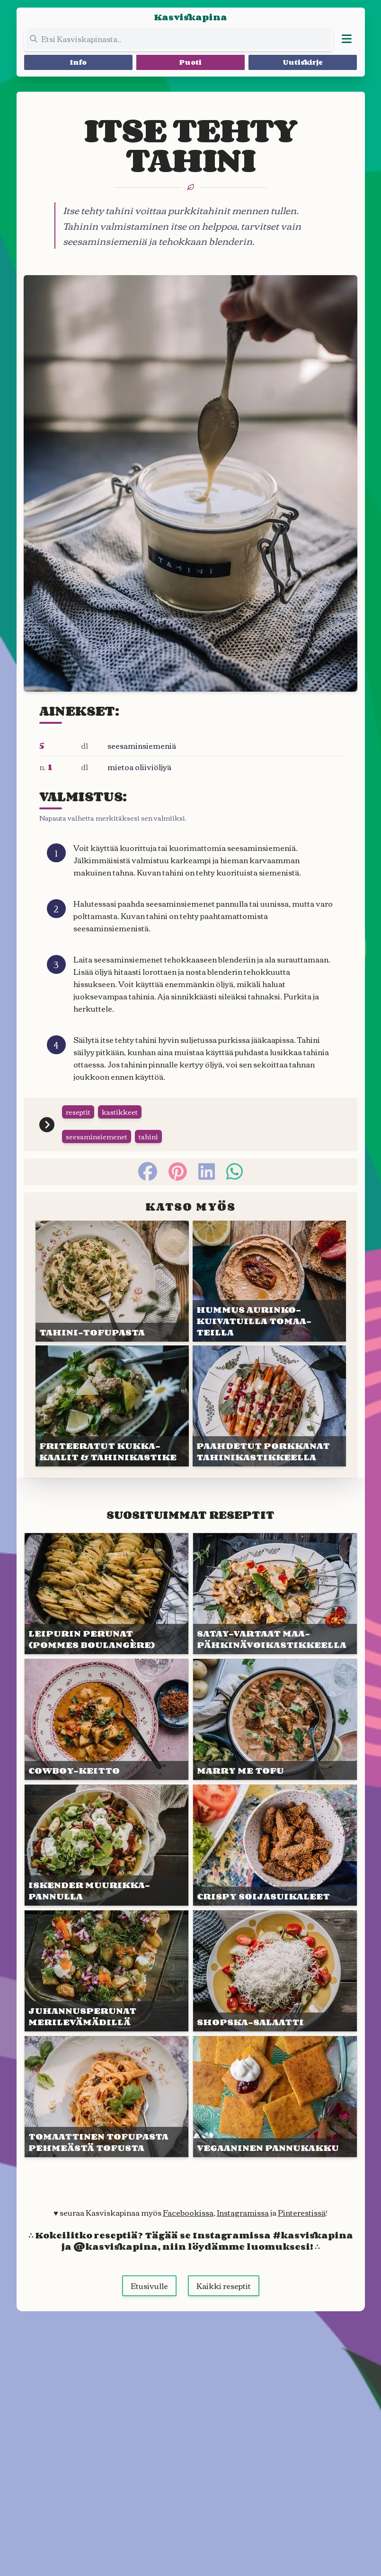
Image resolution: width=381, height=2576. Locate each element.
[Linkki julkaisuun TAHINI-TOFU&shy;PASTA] (112, 1281)
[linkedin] (206, 1171)
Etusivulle (149, 2286)
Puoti (190, 62)
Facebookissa (188, 2212)
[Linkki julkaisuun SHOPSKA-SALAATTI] (275, 1970)
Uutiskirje (303, 62)
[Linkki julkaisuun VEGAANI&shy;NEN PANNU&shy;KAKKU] (275, 2096)
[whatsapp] (234, 1171)
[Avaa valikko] (347, 38)
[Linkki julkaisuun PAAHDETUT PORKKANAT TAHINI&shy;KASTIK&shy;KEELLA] (269, 1405)
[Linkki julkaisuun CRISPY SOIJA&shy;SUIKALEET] (275, 1845)
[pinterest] (177, 1171)
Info (78, 62)
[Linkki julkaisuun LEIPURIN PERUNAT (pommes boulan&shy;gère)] (106, 1593)
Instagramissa (243, 2212)
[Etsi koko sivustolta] (178, 38)
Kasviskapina (190, 17)
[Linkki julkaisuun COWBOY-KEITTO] (106, 1719)
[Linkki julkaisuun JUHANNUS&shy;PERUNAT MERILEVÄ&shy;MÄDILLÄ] (106, 1970)
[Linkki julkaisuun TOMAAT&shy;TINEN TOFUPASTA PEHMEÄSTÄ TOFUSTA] (106, 2096)
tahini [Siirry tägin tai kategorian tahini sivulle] (148, 1136)
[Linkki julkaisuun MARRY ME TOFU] (275, 1719)
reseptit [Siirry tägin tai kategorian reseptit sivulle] (78, 1112)
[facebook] (147, 1171)
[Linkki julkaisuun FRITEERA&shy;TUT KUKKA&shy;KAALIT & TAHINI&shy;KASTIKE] (112, 1405)
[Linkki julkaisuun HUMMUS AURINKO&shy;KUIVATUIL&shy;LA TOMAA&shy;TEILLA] (269, 1281)
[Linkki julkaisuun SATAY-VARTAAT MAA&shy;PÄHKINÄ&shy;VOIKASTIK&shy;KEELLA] (275, 1593)
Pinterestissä (302, 2212)
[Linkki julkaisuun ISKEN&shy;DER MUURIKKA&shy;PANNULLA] (106, 1845)
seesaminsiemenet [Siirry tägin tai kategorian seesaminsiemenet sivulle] (96, 1136)
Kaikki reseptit (223, 2286)
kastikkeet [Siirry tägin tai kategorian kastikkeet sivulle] (120, 1112)
